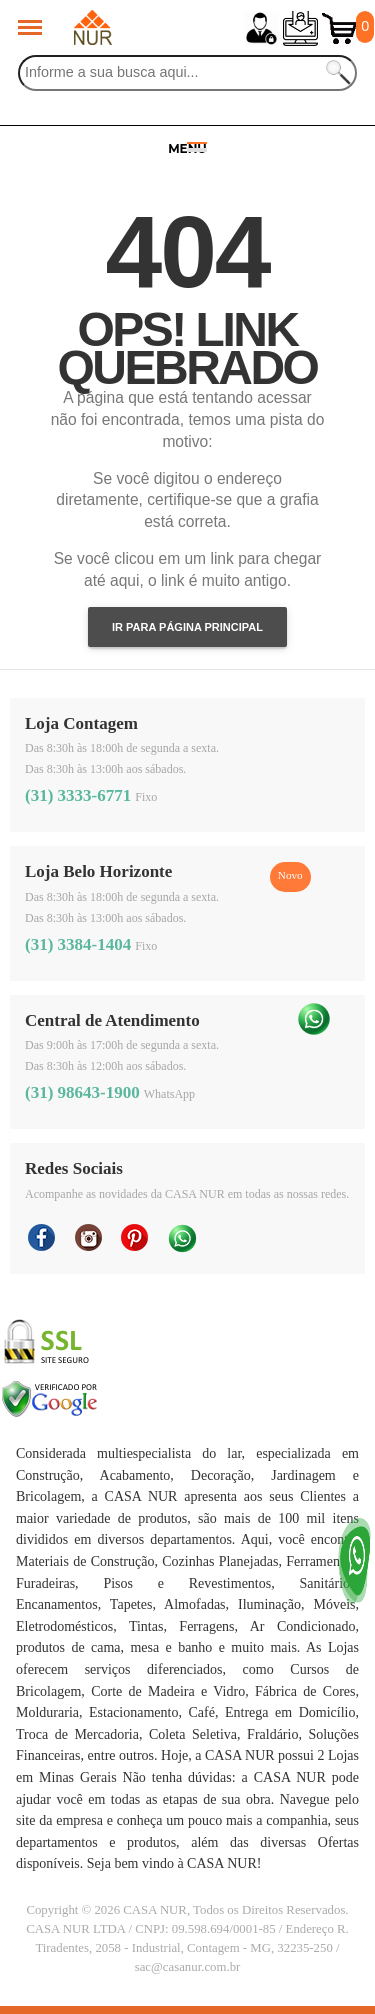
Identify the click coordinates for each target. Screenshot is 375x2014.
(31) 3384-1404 (78, 944)
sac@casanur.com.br (188, 1967)
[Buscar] (187, 73)
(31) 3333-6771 (78, 795)
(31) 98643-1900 (82, 1092)
